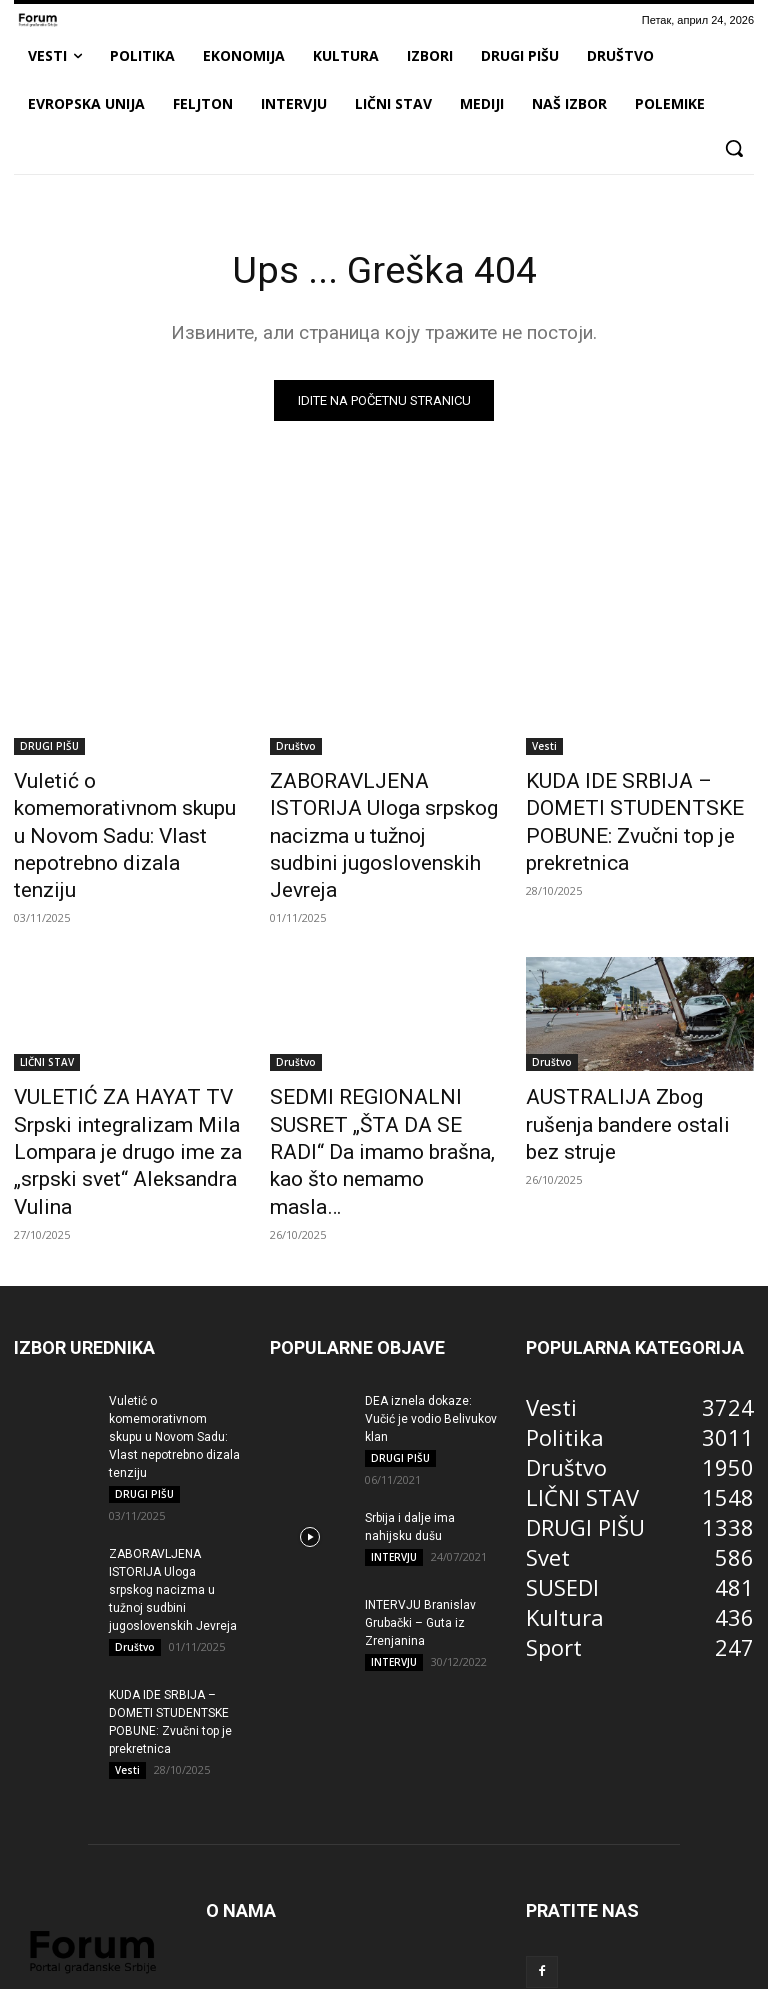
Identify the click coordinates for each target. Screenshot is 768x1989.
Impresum (497, 1970)
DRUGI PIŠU (49, 746)
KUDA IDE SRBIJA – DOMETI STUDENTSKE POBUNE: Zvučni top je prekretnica (639, 801)
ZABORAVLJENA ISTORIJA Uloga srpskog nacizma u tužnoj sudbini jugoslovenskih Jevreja (173, 1494)
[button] (734, 148)
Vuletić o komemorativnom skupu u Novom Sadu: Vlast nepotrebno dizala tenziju (116, 801)
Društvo (296, 746)
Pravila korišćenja (594, 1970)
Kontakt (684, 1970)
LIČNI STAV (47, 1015)
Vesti (544, 746)
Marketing (421, 1970)
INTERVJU (394, 1461)
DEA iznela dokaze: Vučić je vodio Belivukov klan (431, 1323)
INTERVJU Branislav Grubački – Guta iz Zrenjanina (420, 1528)
